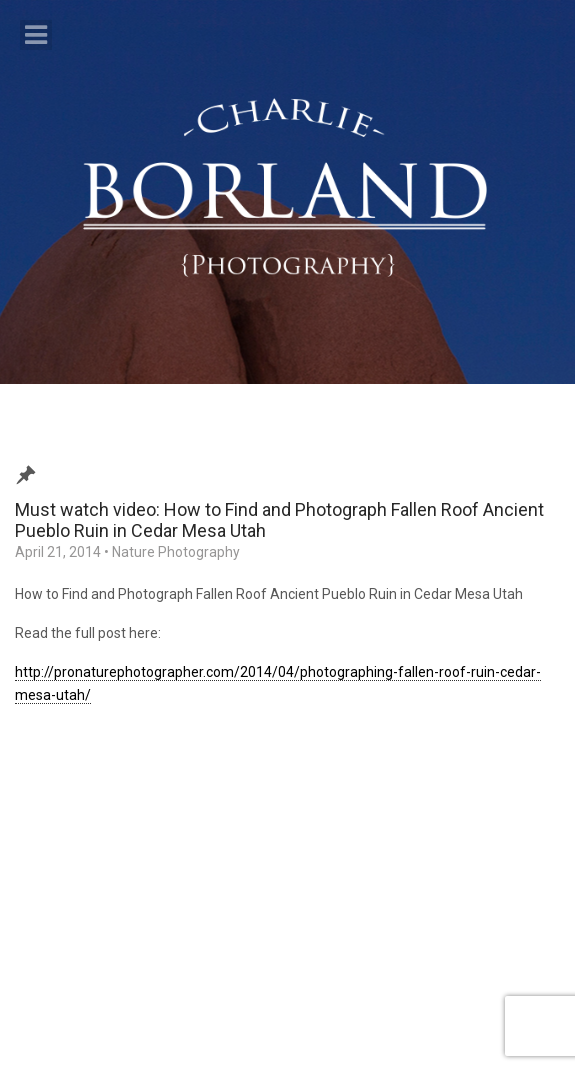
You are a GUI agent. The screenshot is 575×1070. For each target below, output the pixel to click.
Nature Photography (176, 552)
